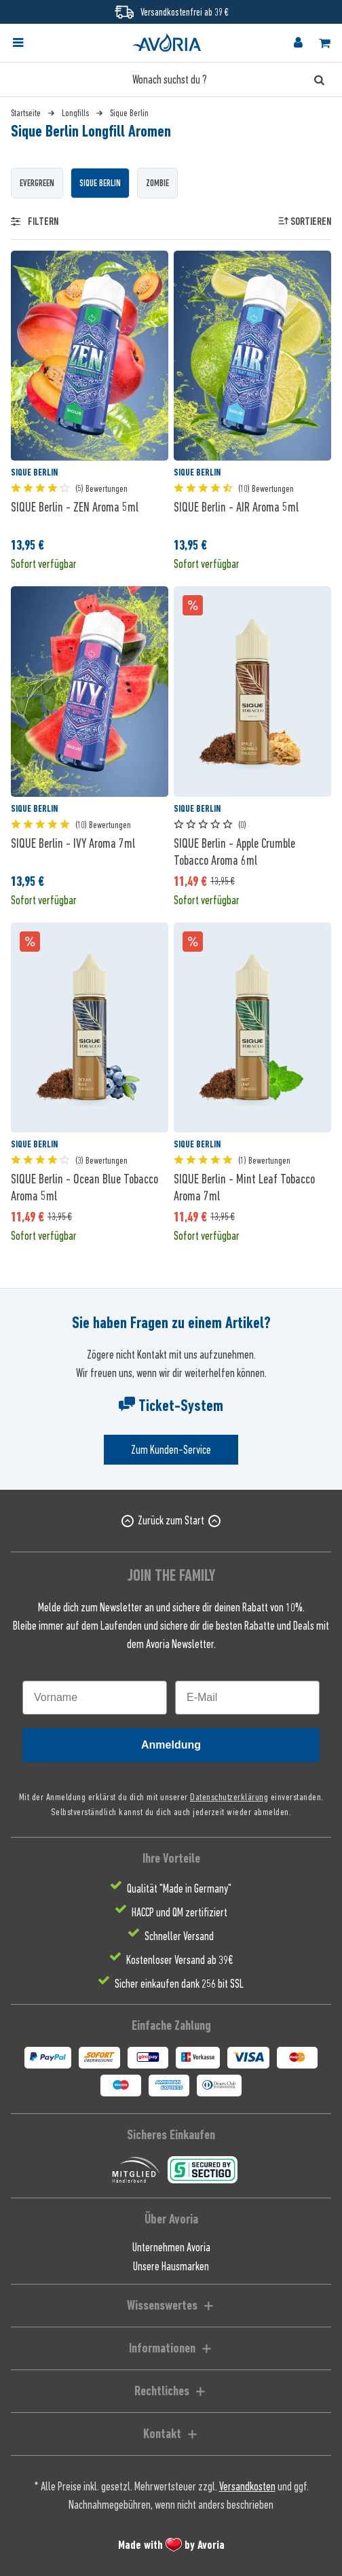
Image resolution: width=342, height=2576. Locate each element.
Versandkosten (247, 2486)
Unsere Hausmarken (171, 2266)
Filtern (34, 221)
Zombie (157, 182)
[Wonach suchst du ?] (171, 79)
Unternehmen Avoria (171, 2247)
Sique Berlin (100, 182)
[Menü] (17, 43)
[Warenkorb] (324, 43)
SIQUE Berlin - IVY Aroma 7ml (73, 843)
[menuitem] (29, 43)
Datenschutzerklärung (229, 1796)
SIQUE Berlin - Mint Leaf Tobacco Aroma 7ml (244, 1187)
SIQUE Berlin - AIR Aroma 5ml (236, 506)
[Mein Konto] (298, 43)
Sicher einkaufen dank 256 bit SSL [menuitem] (179, 1983)
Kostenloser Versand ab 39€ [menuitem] (179, 1960)
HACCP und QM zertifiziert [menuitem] (179, 1912)
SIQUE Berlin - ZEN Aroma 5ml (74, 506)
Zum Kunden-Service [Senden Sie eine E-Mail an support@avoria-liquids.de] (171, 1449)
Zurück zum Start (171, 1520)
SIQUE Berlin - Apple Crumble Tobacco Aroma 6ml (234, 851)
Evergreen (37, 182)
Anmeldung (171, 1745)
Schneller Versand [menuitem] (179, 1936)
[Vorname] (94, 1698)
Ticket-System (171, 1405)
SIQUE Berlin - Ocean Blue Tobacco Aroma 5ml (84, 1187)
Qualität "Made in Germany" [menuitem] (179, 1888)
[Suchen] (319, 79)
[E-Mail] (247, 1698)
